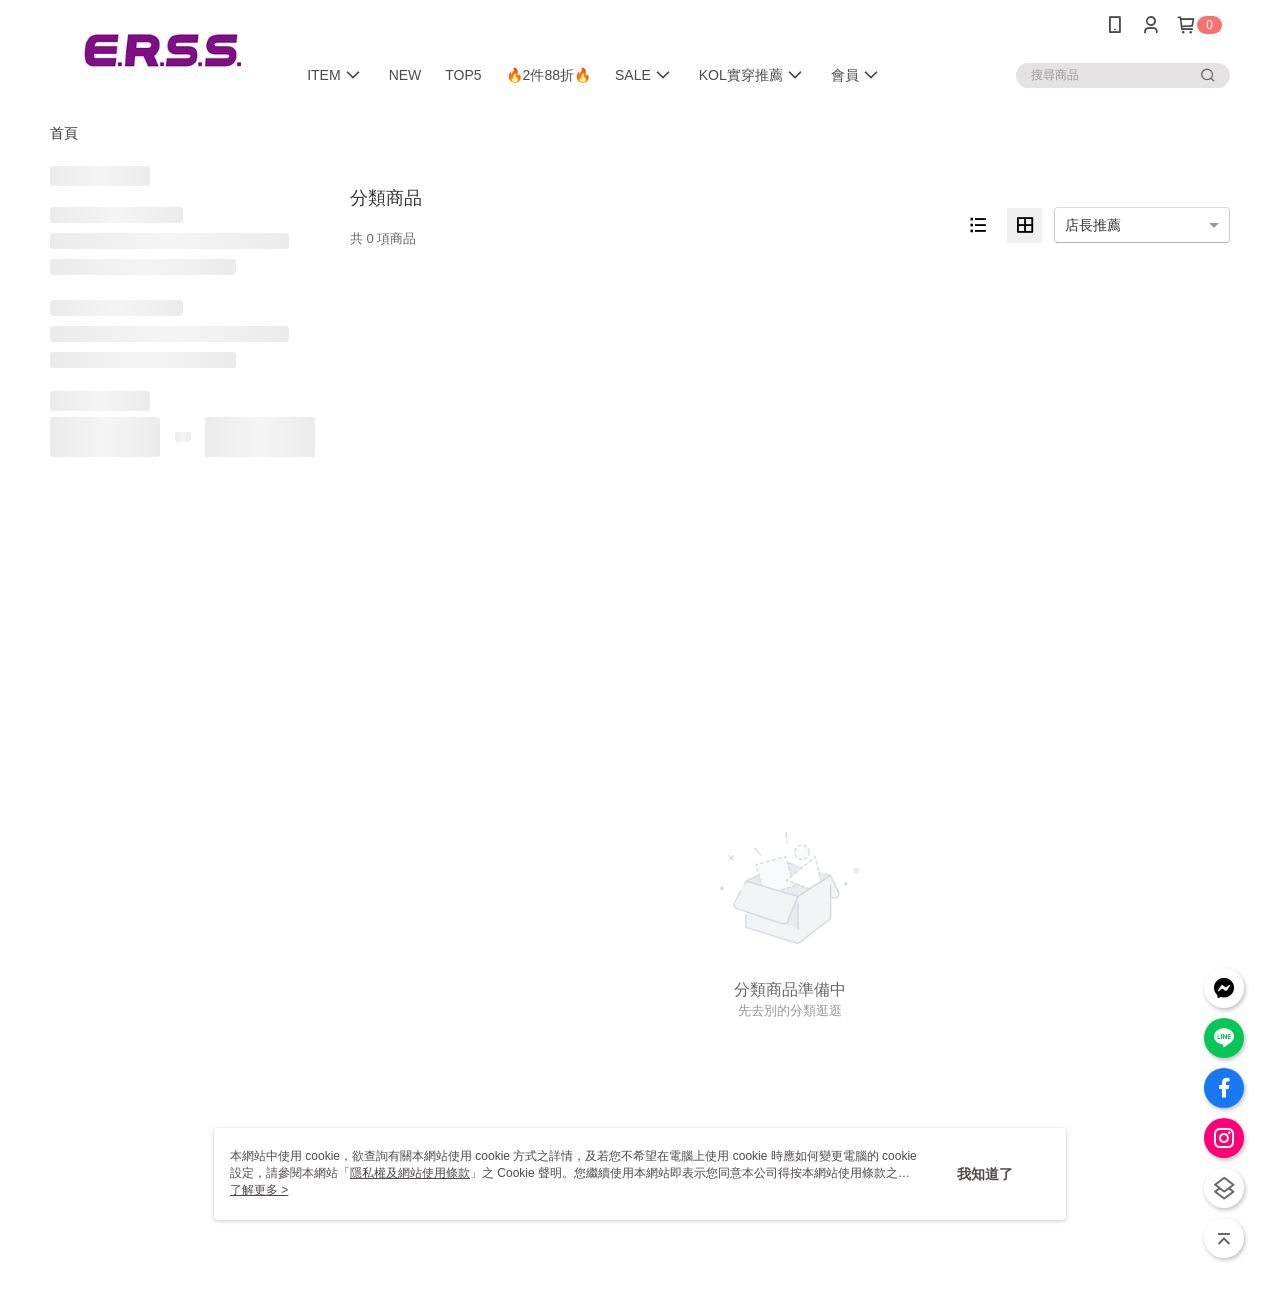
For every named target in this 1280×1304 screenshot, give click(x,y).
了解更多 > (259, 1190)
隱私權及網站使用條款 (410, 1173)
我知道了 (985, 1174)
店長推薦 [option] (1093, 225)
